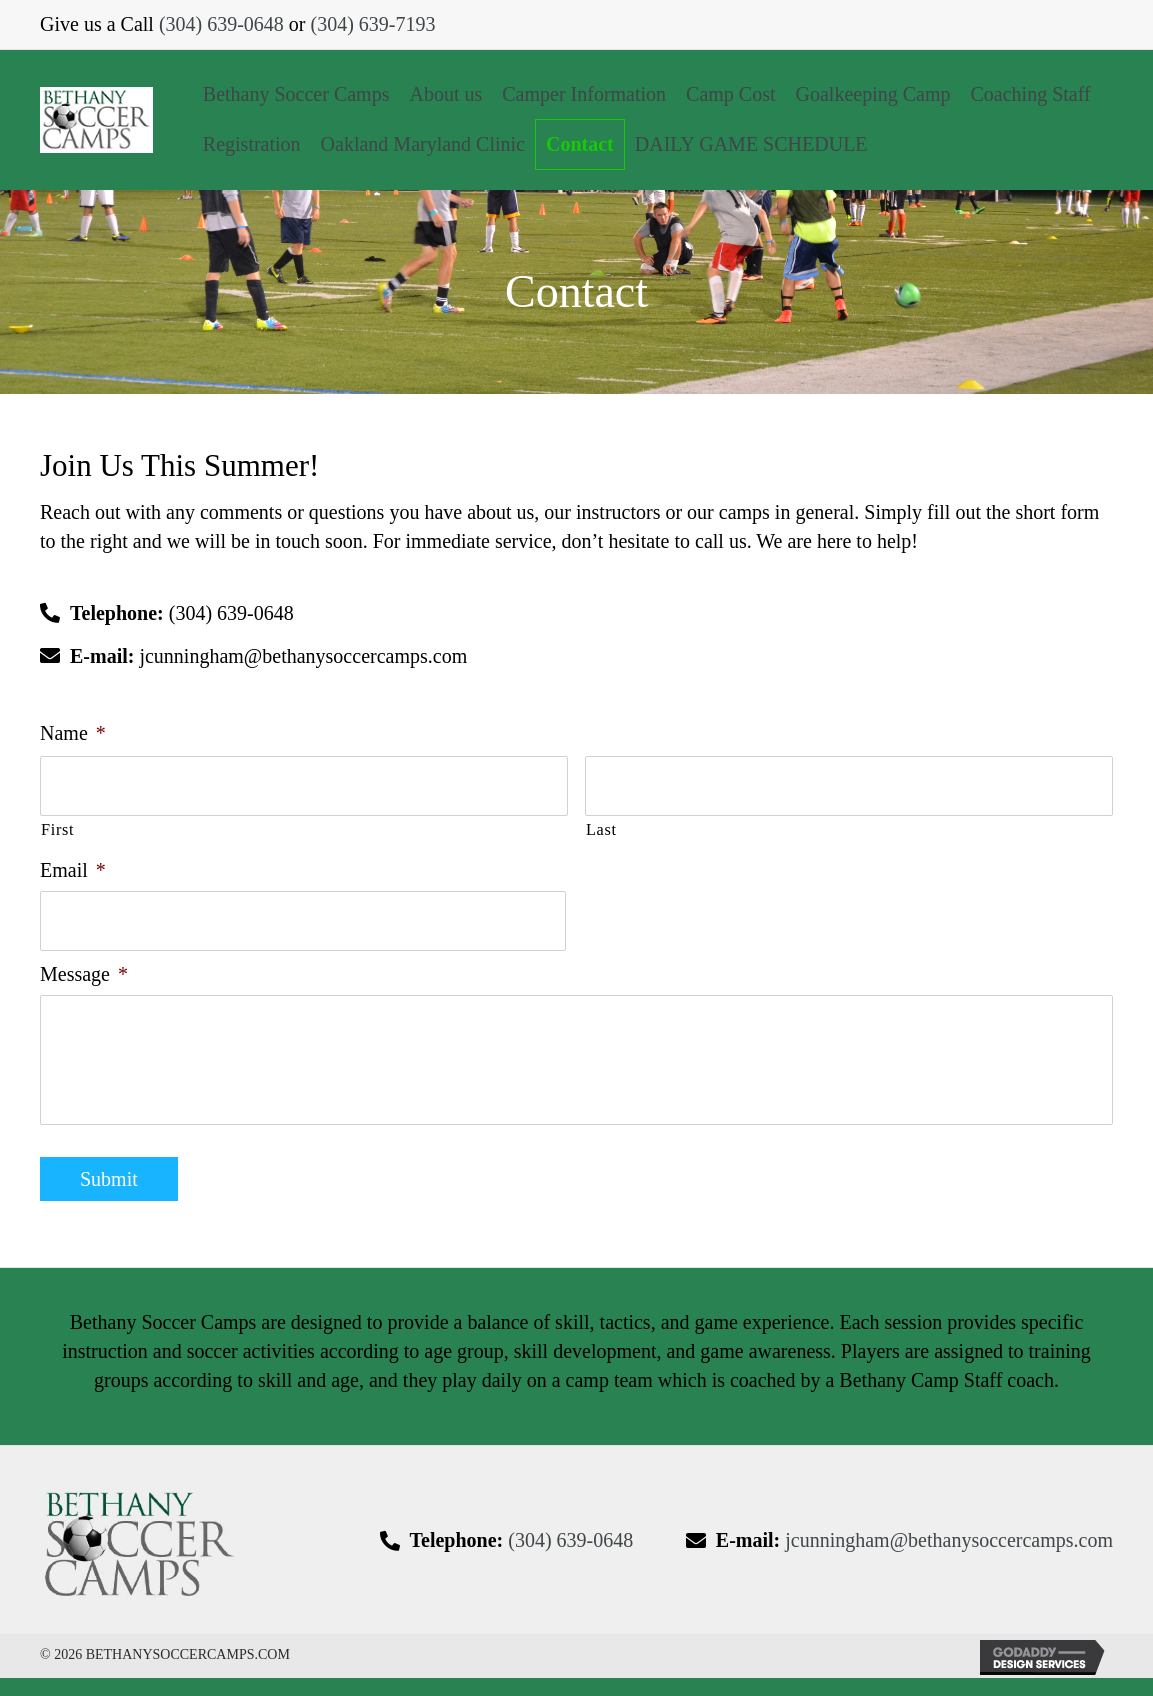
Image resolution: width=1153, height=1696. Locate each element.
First (57, 824)
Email (73, 864)
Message (84, 962)
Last (601, 824)
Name (73, 733)
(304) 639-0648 (221, 24)
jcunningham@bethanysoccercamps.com (303, 656)
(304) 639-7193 (373, 24)
